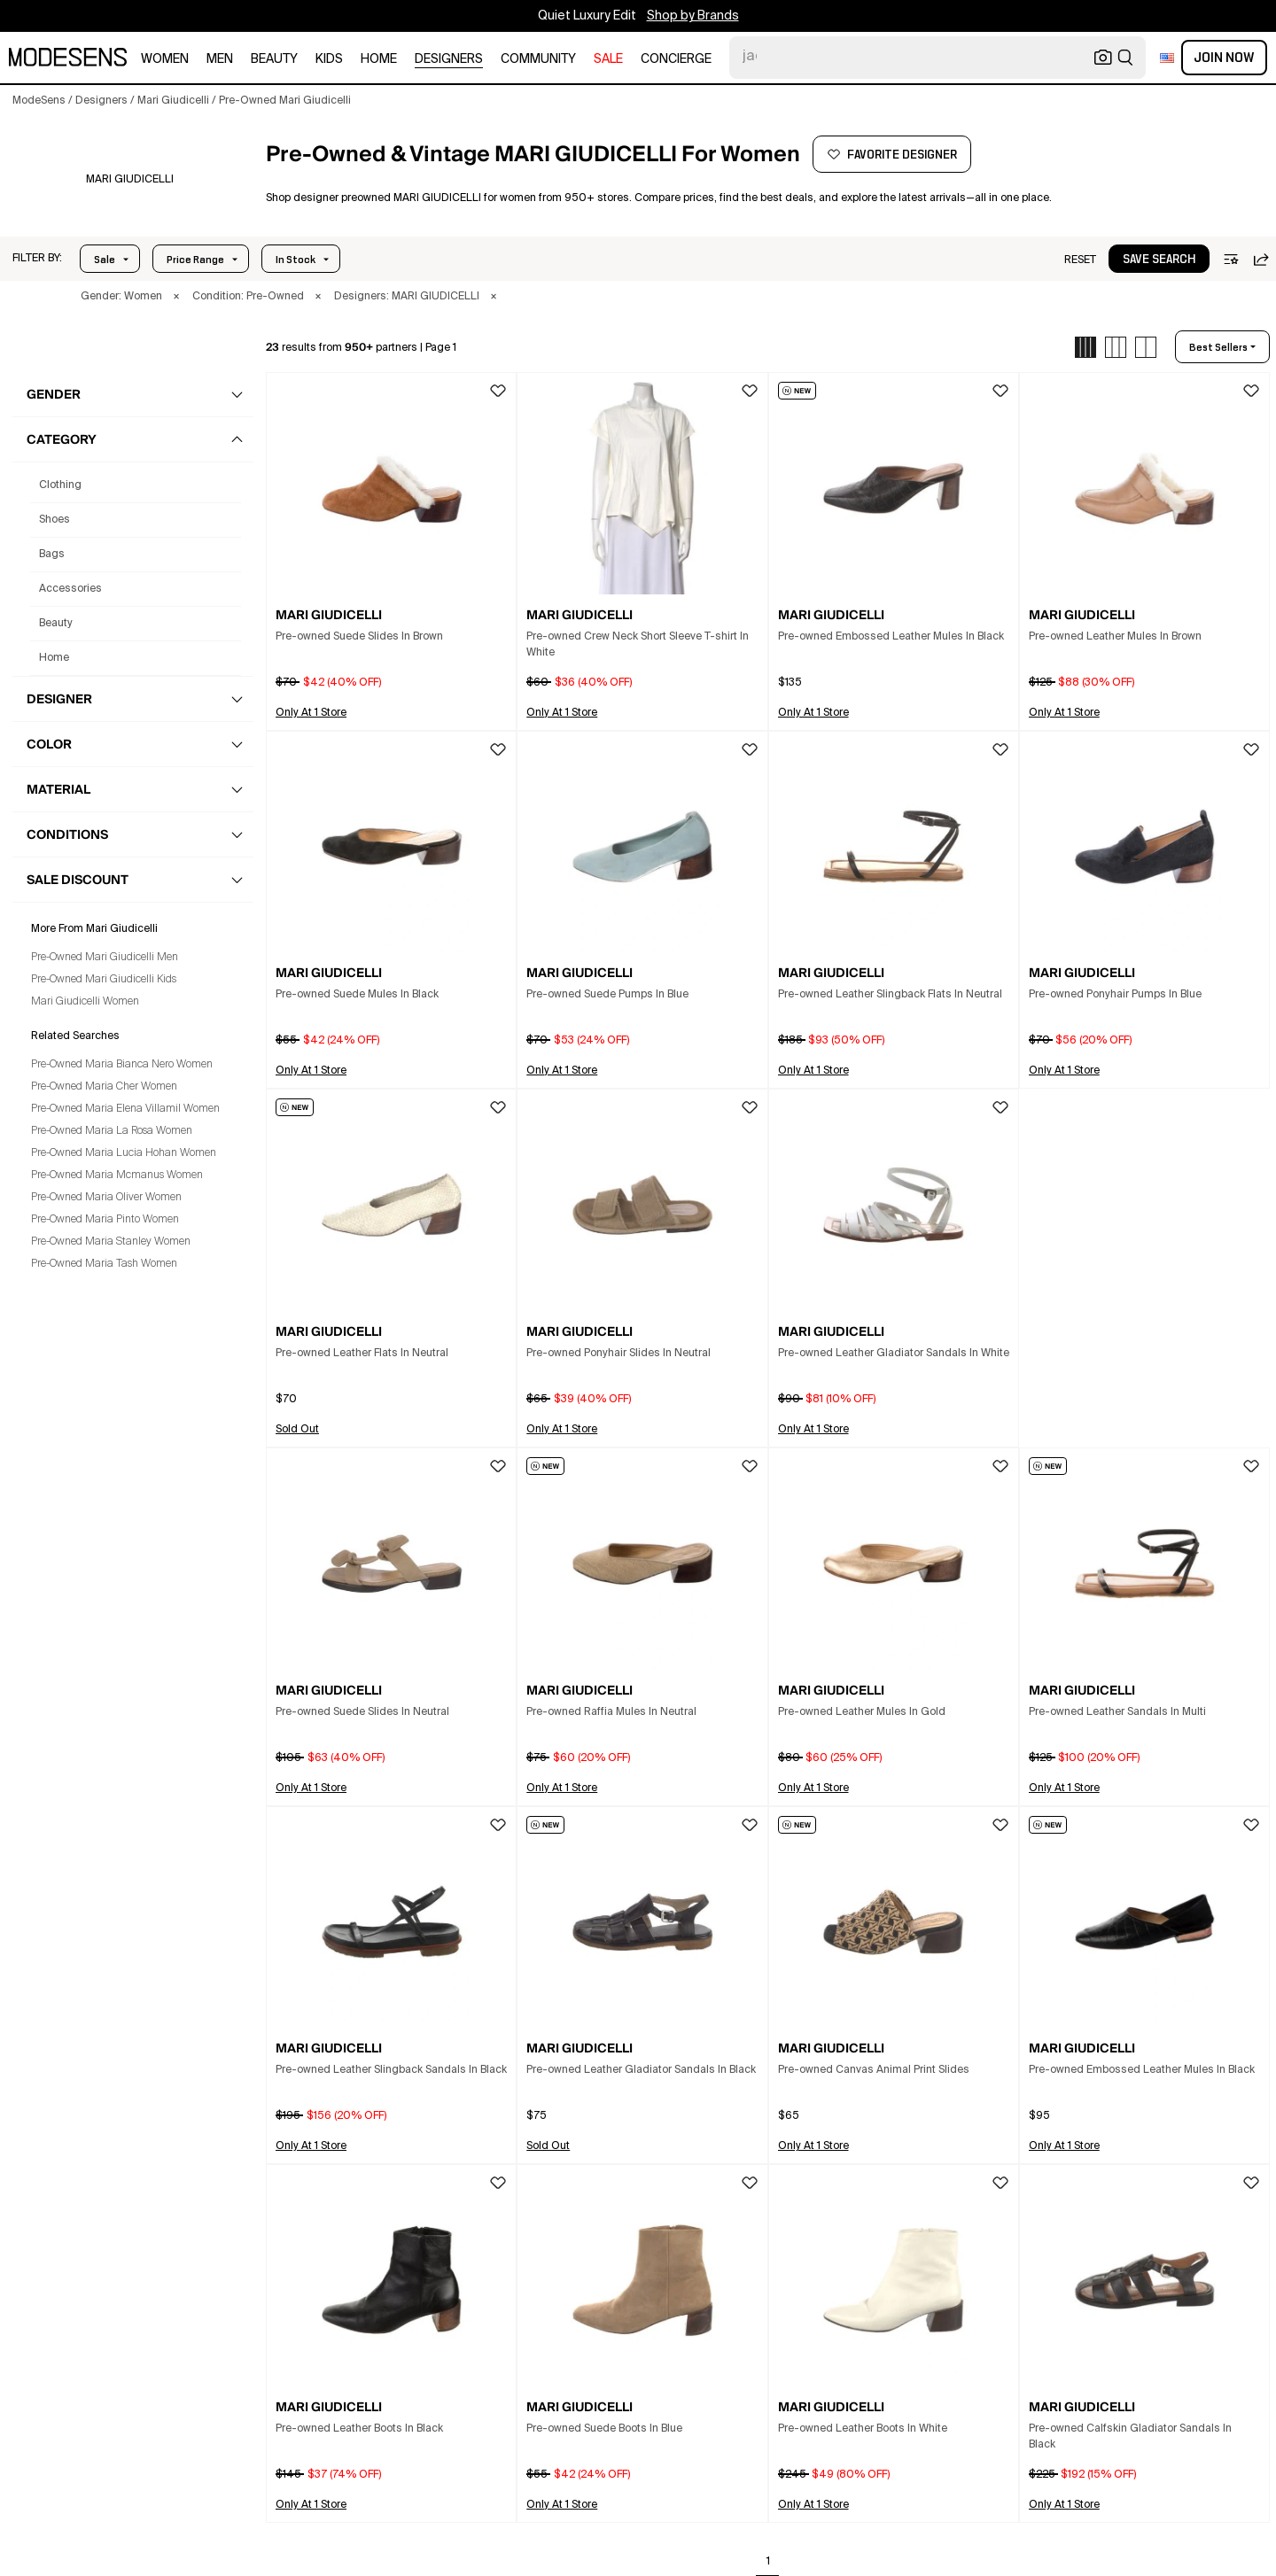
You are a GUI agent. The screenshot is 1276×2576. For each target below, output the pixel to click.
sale (608, 59)
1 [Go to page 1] (768, 2562)
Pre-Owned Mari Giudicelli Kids (103, 979)
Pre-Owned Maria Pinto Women (105, 1219)
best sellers (1218, 347)
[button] (37, 259)
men (219, 59)
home (379, 59)
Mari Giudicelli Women (85, 1002)
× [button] (176, 296)
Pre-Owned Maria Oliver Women (106, 1197)
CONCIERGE (676, 59)
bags (52, 554)
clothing (60, 485)
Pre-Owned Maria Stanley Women (111, 1242)
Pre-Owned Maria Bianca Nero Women (122, 1064)
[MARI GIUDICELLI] (129, 180)
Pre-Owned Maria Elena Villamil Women (125, 1109)
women (165, 59)
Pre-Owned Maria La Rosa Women (111, 1131)
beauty (274, 59)
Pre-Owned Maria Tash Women (104, 1264)
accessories (70, 589)
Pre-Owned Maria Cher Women (104, 1087)
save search (1159, 259)
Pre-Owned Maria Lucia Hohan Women (123, 1153)
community (538, 59)
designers (449, 59)
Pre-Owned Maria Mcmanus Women (117, 1175)
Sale (104, 259)
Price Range (195, 259)
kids (329, 59)
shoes (54, 520)
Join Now (1224, 57)
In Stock (295, 259)
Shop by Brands (693, 16)
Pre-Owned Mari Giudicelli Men (104, 957)
